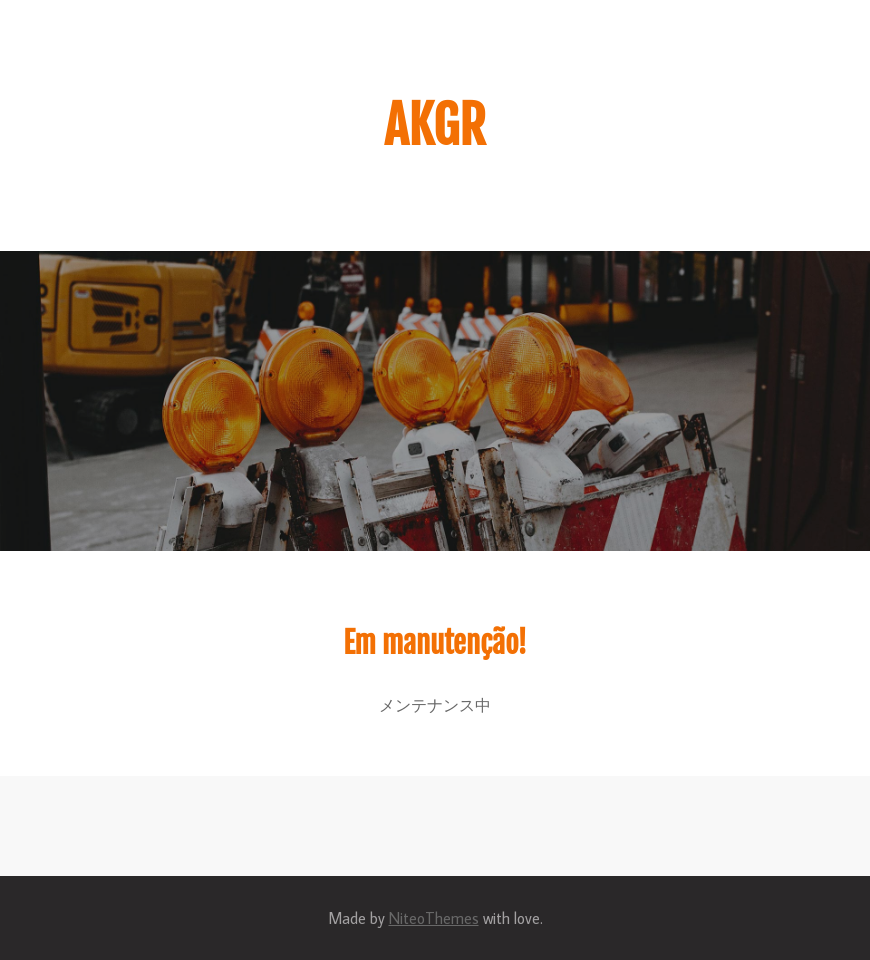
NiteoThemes (434, 918)
